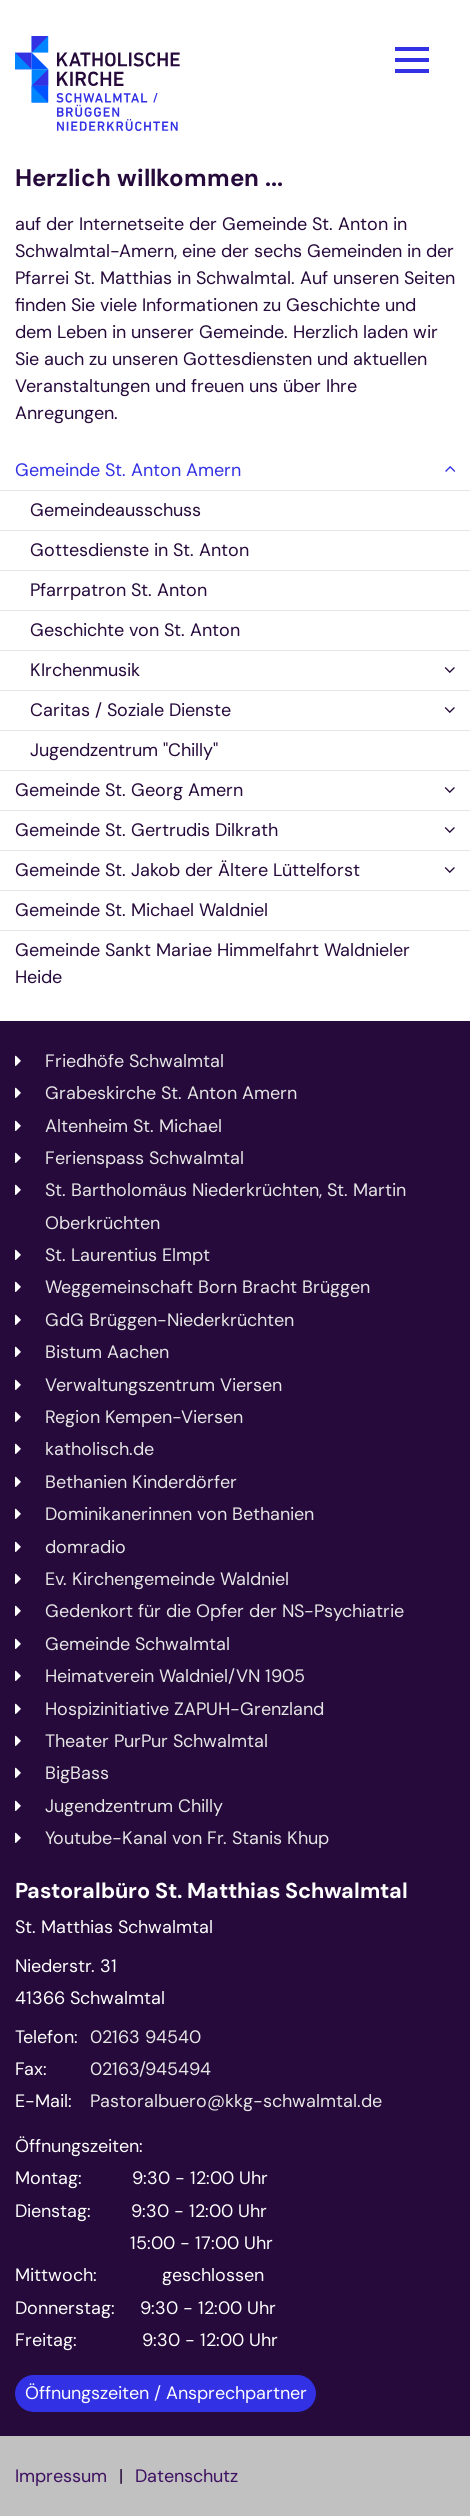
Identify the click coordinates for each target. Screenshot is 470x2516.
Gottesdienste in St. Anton (139, 550)
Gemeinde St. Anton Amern (128, 470)
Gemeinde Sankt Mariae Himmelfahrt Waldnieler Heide (212, 963)
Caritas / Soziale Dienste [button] (130, 710)
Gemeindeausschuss (115, 510)
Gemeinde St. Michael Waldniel (141, 910)
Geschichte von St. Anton (135, 630)
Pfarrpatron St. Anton (118, 590)
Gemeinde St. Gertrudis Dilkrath (146, 830)
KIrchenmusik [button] (85, 670)
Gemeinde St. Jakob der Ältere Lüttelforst (187, 870)
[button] (450, 470)
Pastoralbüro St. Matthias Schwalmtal (211, 1891)
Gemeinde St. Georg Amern (129, 790)
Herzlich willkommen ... (149, 178)
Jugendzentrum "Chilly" (124, 750)
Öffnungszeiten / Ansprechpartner (166, 2393)
